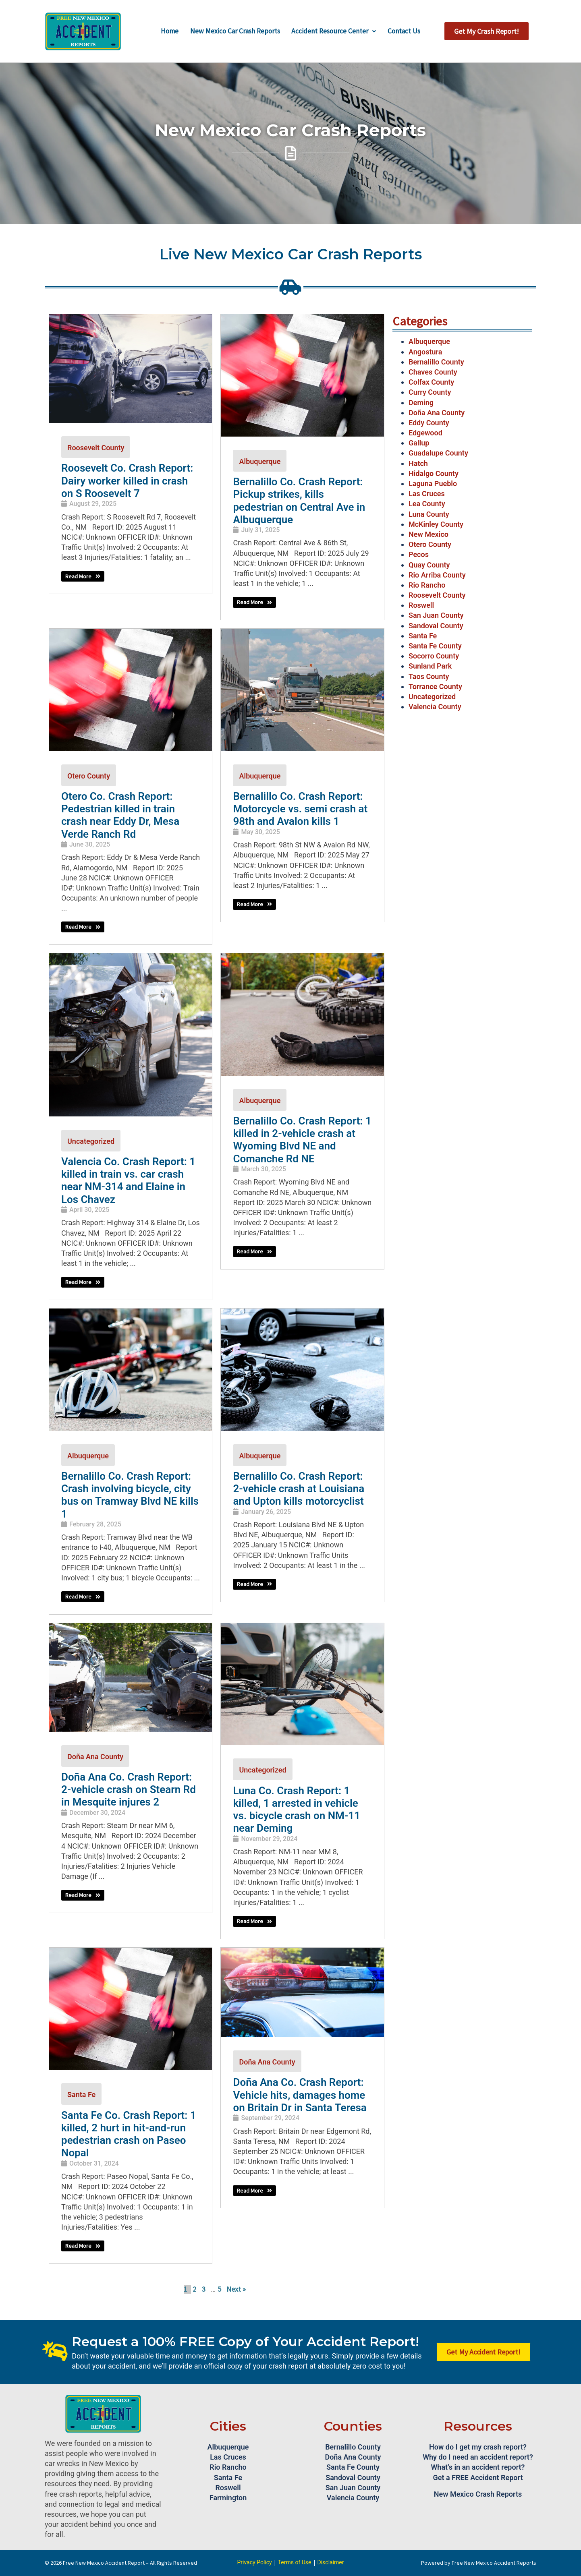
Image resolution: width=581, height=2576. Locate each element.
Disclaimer (330, 2562)
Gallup (419, 443)
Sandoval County (436, 625)
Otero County (88, 776)
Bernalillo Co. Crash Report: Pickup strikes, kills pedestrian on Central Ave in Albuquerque (299, 501)
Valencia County (435, 706)
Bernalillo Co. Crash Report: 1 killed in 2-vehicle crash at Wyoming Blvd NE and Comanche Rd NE (302, 1140)
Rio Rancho (427, 585)
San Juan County (436, 615)
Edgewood (425, 433)
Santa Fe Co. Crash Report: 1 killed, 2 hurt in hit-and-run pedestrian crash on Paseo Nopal (128, 2134)
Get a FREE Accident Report (478, 2477)
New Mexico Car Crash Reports (234, 31)
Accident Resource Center (335, 31)
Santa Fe (81, 2094)
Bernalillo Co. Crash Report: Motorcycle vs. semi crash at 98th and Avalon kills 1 (300, 808)
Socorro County (434, 656)
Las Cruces (427, 493)
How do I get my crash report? (478, 2447)
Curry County (430, 392)
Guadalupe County (438, 453)
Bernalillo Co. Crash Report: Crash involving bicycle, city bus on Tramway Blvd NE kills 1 (130, 1495)
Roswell (421, 605)
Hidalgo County (434, 473)
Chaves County (433, 372)
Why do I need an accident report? (478, 2457)
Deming (421, 402)
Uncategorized (90, 1141)
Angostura (425, 352)
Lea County (427, 503)
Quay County (429, 565)
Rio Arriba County (437, 575)
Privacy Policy (254, 2562)
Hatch (418, 463)
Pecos (419, 554)
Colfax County (431, 382)
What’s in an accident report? (478, 2467)
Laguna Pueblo (433, 483)
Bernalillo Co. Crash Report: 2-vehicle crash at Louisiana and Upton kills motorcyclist (298, 1488)
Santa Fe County (435, 646)
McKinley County (436, 524)
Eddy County (429, 422)
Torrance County (435, 686)
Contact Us (407, 31)
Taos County (429, 676)
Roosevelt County (95, 447)
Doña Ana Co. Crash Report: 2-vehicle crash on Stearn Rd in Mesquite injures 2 (128, 1789)
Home (166, 31)
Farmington (228, 2497)
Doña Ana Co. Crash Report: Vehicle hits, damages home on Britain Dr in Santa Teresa (299, 2094)
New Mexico (428, 534)
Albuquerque (259, 461)
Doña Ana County (95, 1756)
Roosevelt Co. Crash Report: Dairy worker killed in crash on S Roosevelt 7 (127, 480)
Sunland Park (430, 666)
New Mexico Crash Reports (478, 2494)
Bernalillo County (436, 362)
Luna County (429, 514)
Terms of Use (294, 2562)
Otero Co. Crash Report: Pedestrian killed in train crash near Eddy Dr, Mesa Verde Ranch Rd (120, 815)
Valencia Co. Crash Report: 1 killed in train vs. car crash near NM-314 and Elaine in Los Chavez (128, 1180)
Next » (236, 2289)
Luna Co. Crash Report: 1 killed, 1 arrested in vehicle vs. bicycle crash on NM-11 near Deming (296, 1810)
